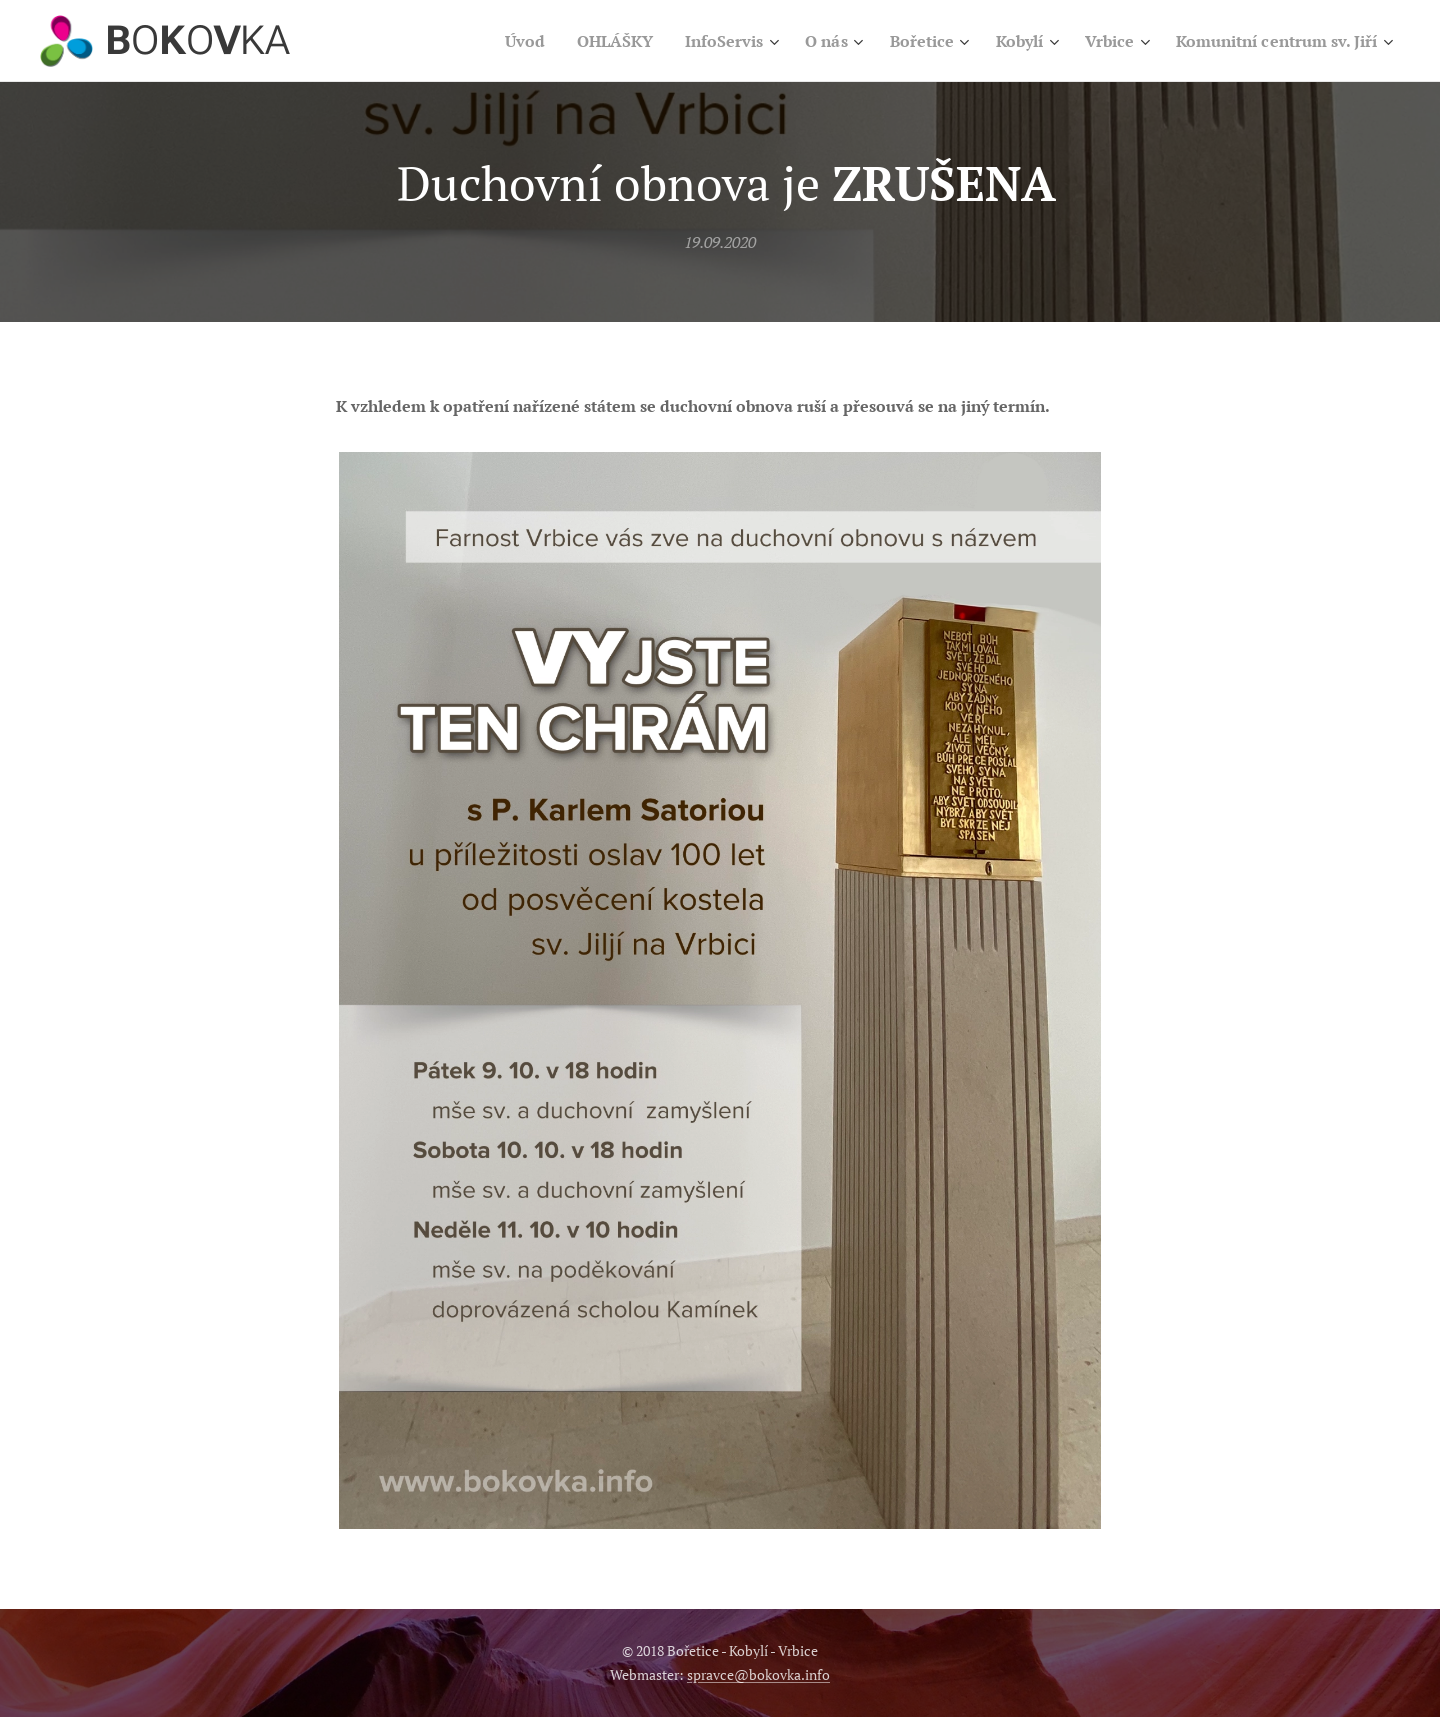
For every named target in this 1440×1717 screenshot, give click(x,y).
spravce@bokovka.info (758, 1674)
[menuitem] (476, 41)
